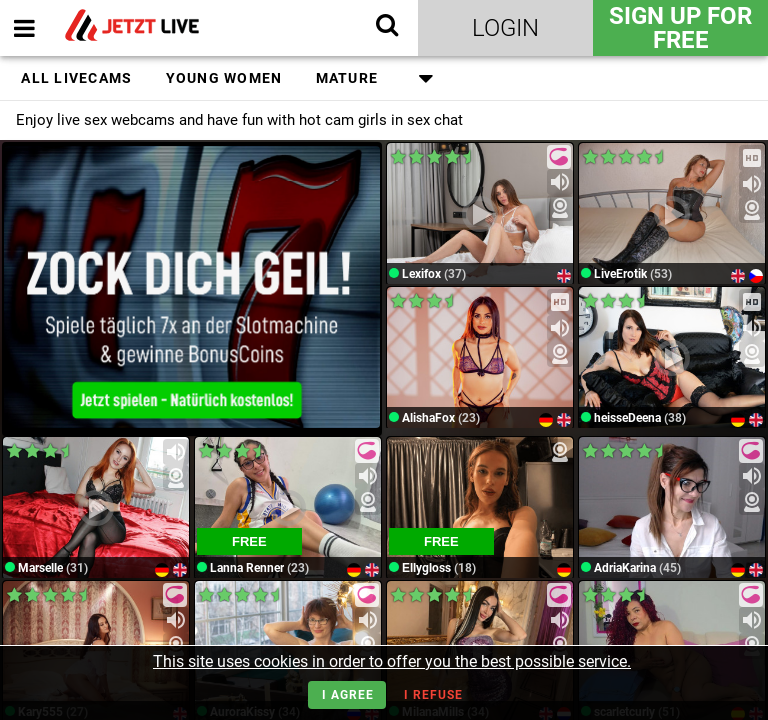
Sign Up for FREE (680, 28)
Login (505, 28)
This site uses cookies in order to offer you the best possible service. (392, 661)
